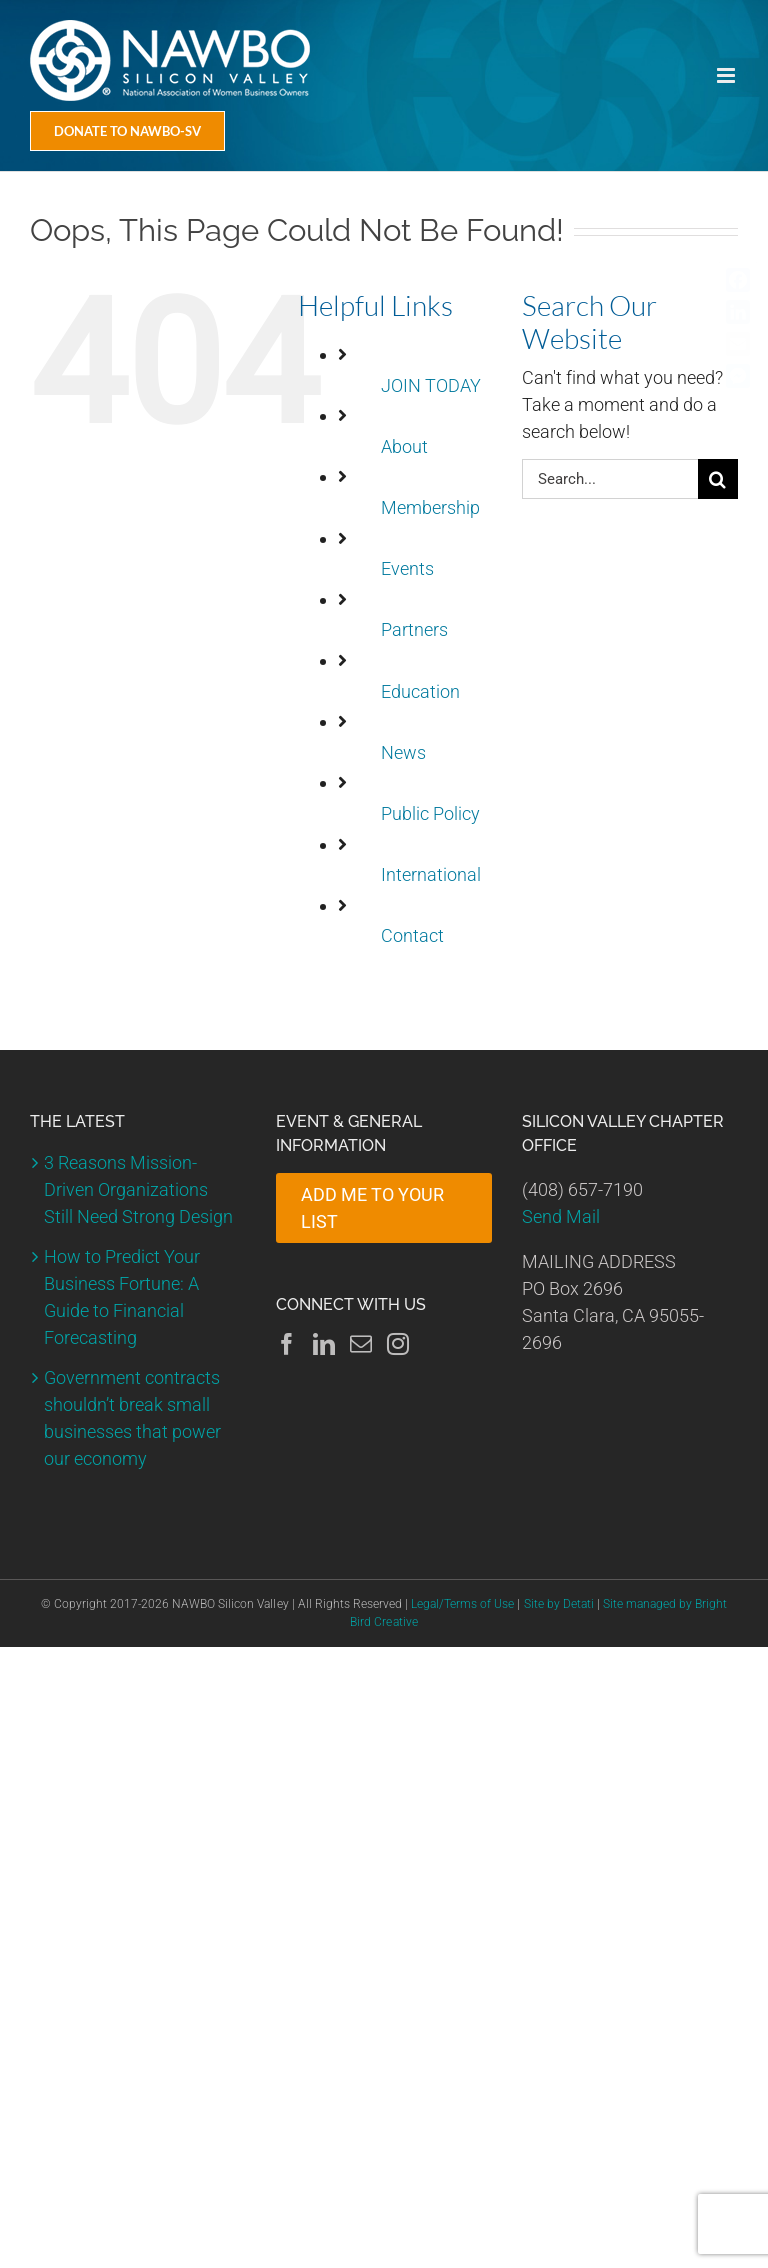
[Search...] (610, 479)
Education (420, 691)
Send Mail (561, 1216)
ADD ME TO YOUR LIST (372, 1208)
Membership (430, 507)
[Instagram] (398, 1344)
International (431, 874)
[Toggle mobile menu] (727, 75)
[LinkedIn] (324, 1344)
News (403, 752)
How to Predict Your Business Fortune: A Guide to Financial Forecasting (122, 1297)
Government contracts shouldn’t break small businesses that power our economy (132, 1418)
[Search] (718, 479)
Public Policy (430, 813)
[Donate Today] (127, 131)
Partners (414, 629)
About (404, 446)
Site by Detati (559, 1604)
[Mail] (361, 1344)
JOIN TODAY (431, 385)
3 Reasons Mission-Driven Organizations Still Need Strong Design (138, 1189)
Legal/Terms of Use (462, 1604)
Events (407, 568)
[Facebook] (287, 1344)
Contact (412, 935)
